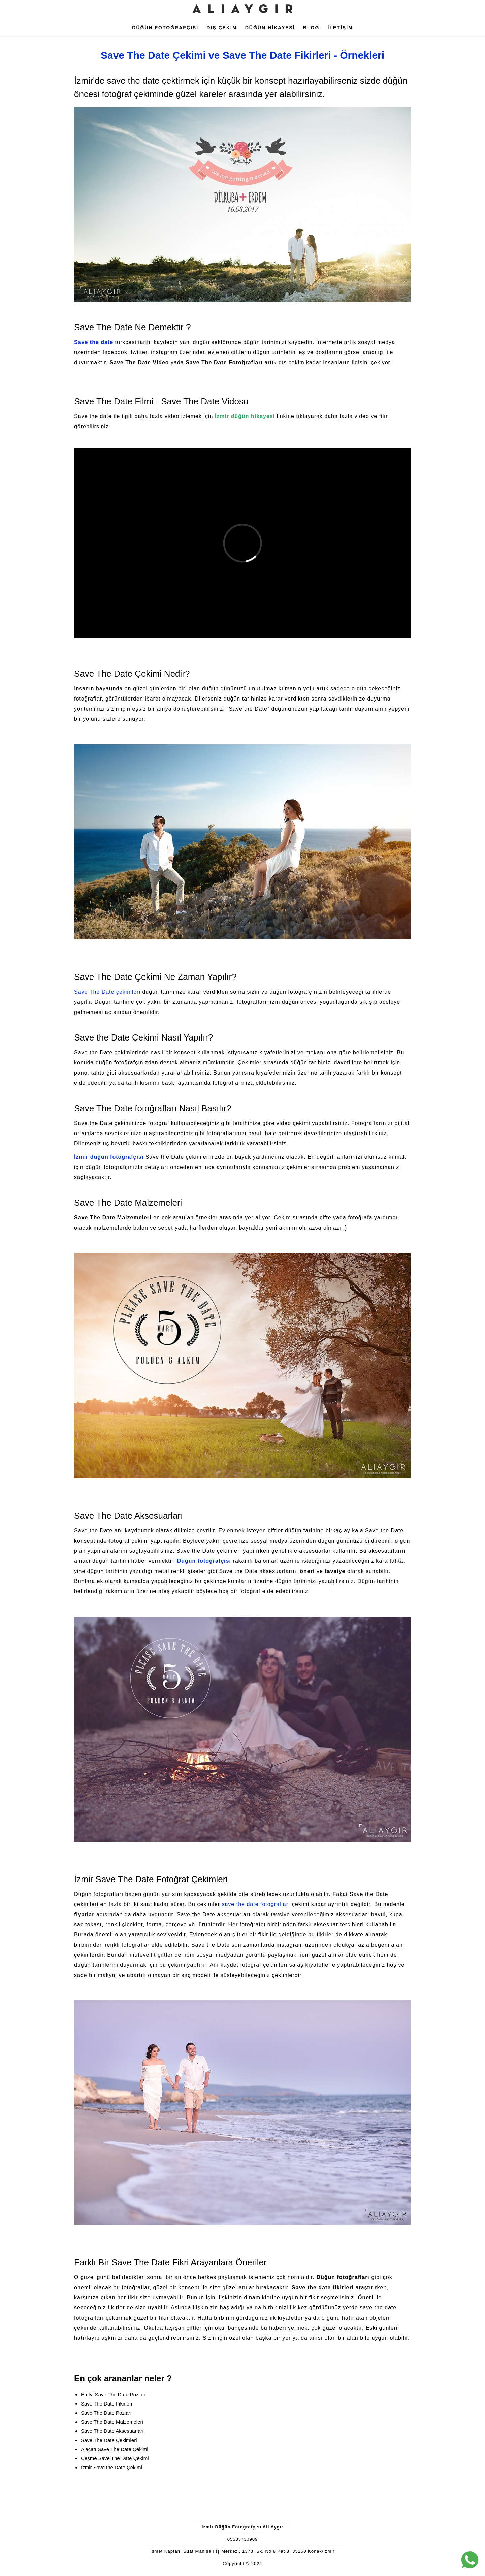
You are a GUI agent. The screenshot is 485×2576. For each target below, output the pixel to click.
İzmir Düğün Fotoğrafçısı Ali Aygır (243, 2527)
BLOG (311, 27)
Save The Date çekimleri (107, 992)
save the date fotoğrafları (256, 1904)
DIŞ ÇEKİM (221, 27)
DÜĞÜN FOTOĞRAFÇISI (165, 27)
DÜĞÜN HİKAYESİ (270, 27)
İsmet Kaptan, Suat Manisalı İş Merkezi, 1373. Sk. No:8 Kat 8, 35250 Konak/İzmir (242, 2551)
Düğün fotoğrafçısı (204, 1561)
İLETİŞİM (340, 27)
